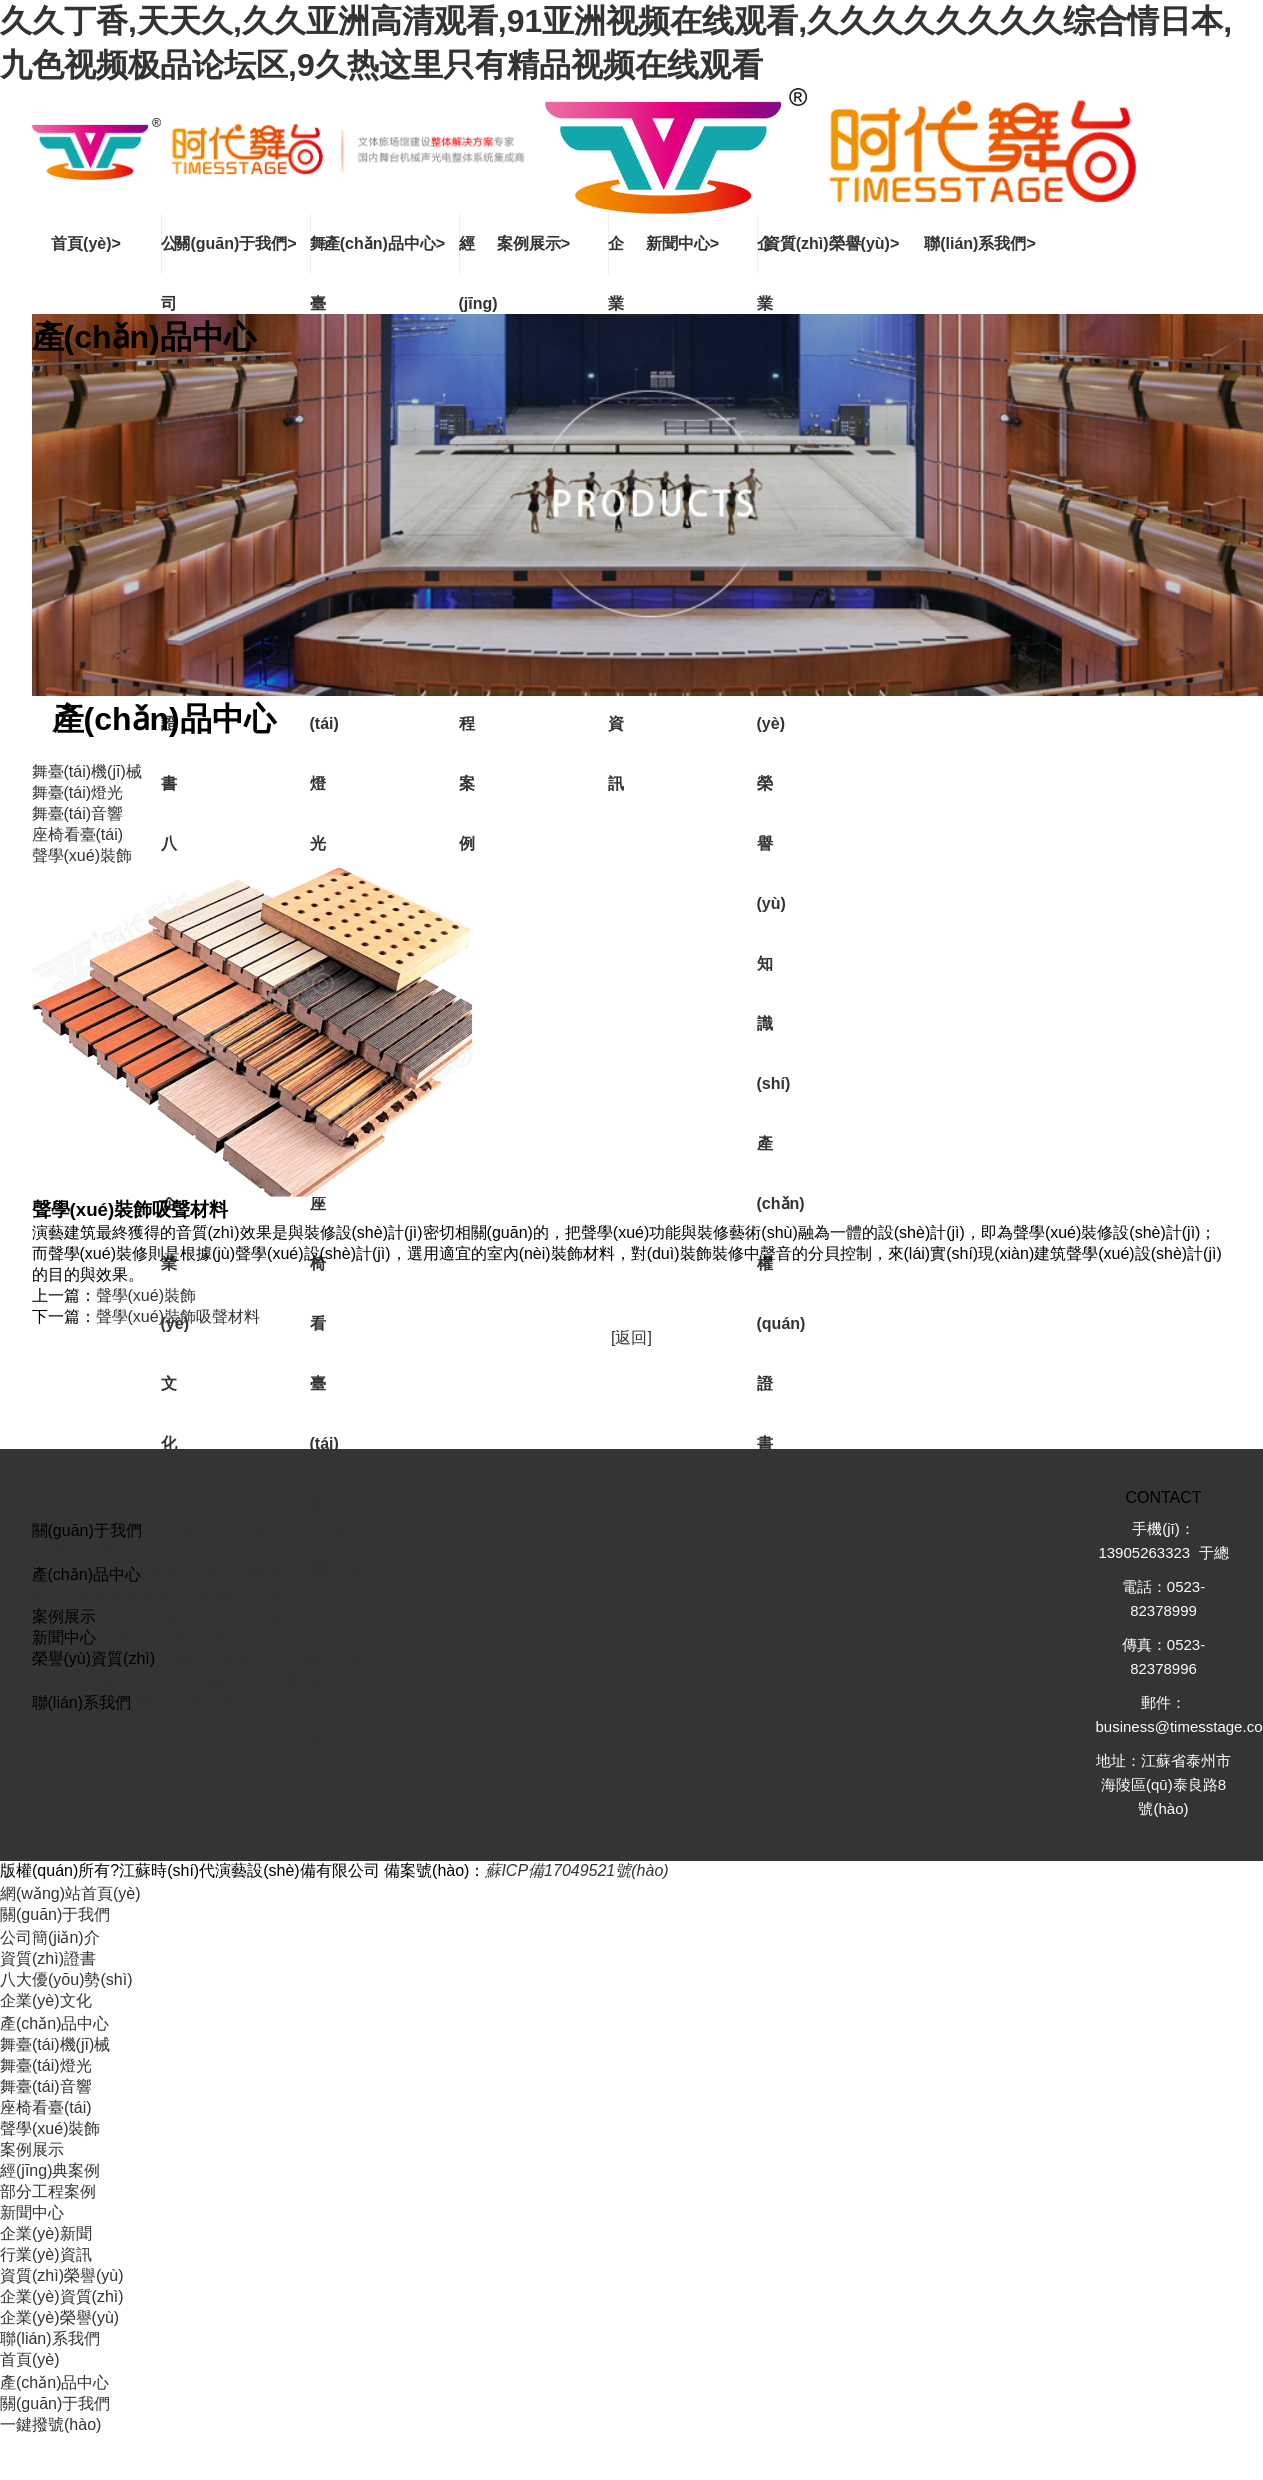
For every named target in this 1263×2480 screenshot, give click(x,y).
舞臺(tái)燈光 (302, 1574)
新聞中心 (32, 2212)
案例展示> (533, 243)
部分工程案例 (253, 1616)
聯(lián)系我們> (980, 243)
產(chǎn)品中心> (384, 243)
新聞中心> (682, 243)
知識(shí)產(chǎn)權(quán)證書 (190, 1681)
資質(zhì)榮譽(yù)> (832, 243)
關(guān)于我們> (235, 243)
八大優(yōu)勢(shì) (66, 1979)
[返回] (631, 1337)
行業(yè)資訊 (242, 1637)
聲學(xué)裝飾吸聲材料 (178, 1316)
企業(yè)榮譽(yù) (59, 2317)
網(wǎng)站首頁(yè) (70, 1893)
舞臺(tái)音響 (46, 2086)
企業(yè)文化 (198, 1551)
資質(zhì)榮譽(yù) (62, 2275)
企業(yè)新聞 (146, 1637)
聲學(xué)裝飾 (146, 1295)
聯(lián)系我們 (186, 1702)
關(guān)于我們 (55, 1914)
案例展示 (32, 2149)
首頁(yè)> (86, 243)
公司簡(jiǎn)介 (196, 1530)
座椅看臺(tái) (153, 1595)
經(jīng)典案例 (150, 1616)
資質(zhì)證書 (298, 1530)
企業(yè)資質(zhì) (222, 1658)
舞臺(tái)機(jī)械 (200, 1574)
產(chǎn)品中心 (54, 2023)
